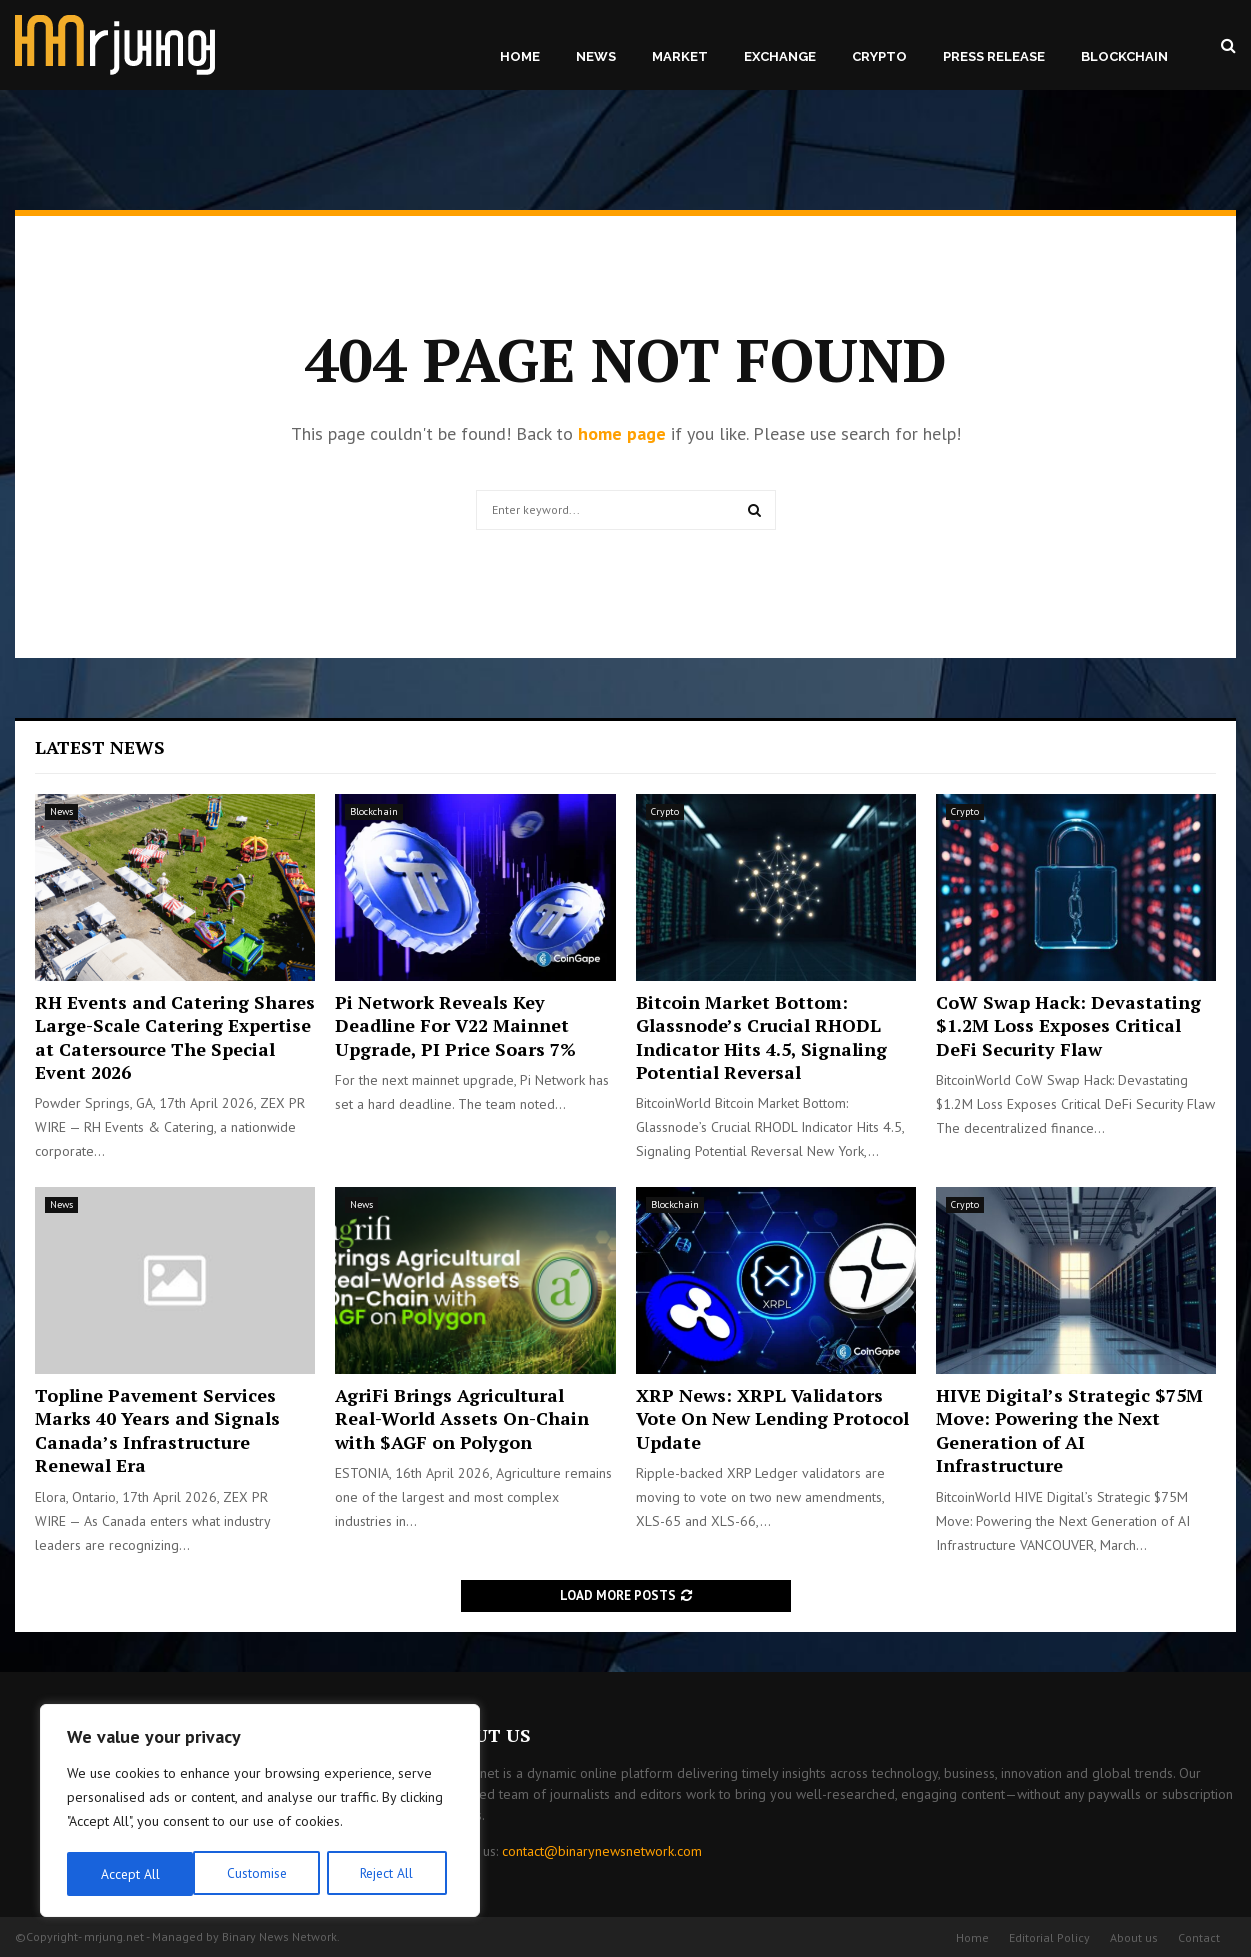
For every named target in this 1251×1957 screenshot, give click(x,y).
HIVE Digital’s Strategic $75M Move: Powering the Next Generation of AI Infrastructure (1069, 1430)
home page (622, 433)
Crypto (879, 56)
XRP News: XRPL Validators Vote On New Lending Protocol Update (772, 1418)
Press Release (994, 56)
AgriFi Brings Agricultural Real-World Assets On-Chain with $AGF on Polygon (462, 1418)
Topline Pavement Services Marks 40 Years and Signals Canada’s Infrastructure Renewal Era (157, 1430)
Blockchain (1124, 56)
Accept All (391, 1874)
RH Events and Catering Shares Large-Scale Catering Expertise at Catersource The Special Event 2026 (175, 1037)
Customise (129, 1874)
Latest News (100, 747)
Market (680, 56)
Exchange (780, 56)
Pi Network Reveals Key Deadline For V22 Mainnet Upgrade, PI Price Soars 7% (455, 1025)
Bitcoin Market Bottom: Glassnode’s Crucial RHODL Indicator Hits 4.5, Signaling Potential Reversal (761, 1037)
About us (1134, 1937)
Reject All (260, 1874)
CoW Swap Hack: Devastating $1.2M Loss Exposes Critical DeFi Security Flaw (1068, 1025)
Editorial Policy (1049, 1937)
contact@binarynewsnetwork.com (602, 1851)
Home (520, 56)
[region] (260, 1812)
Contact (1199, 1937)
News (596, 56)
